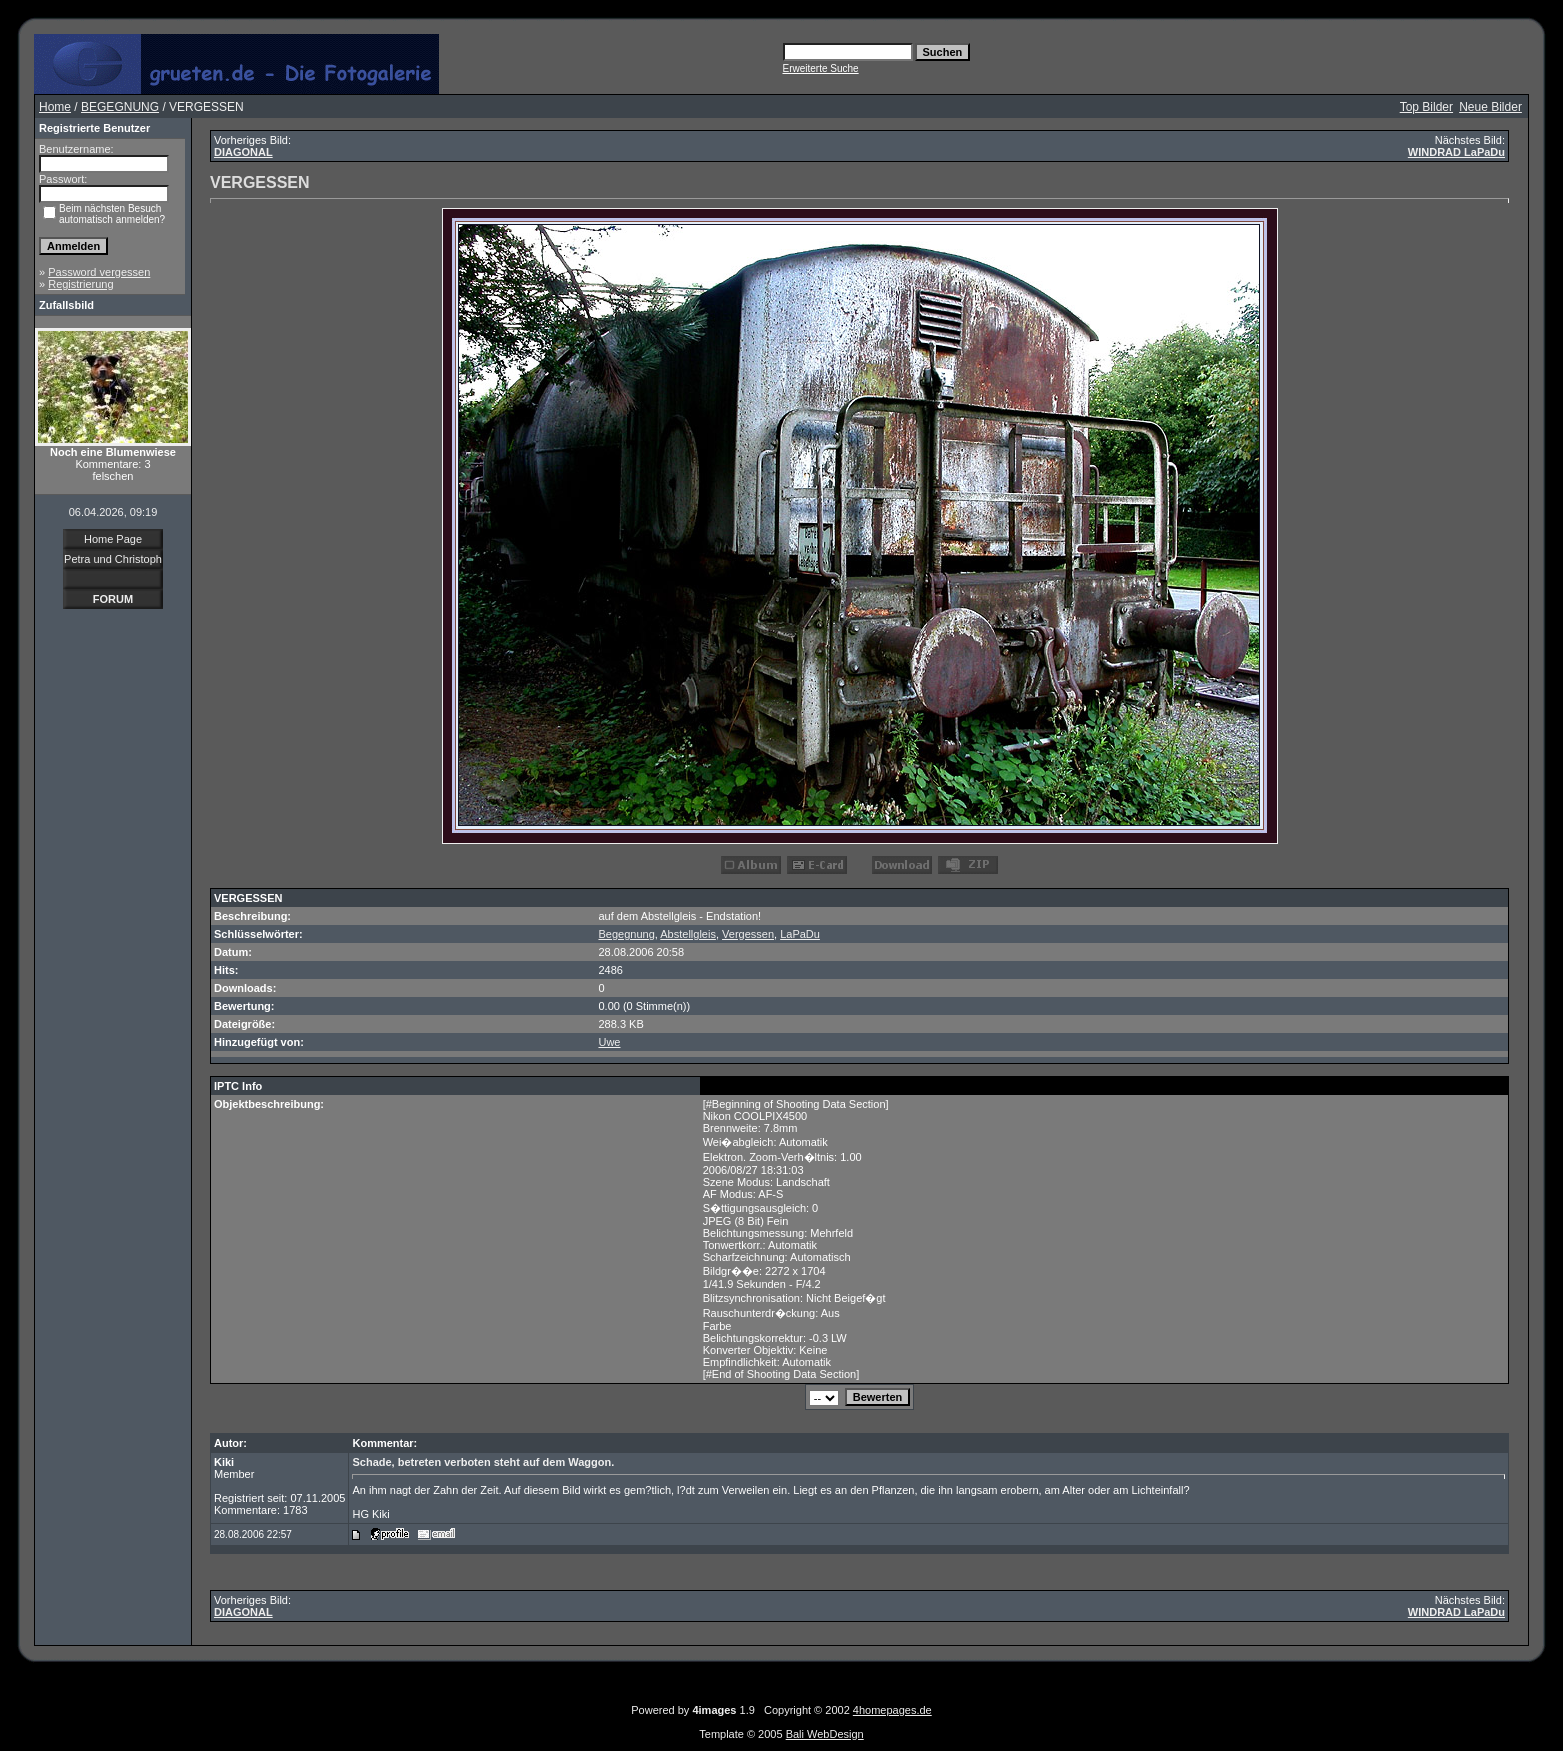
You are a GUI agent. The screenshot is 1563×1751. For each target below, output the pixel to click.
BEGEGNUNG (120, 107)
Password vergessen (99, 272)
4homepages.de (892, 1710)
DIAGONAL (243, 152)
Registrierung (80, 284)
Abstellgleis (688, 934)
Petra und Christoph (113, 559)
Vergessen (748, 934)
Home (55, 107)
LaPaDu (800, 934)
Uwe (609, 1042)
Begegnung (626, 934)
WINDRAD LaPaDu (1456, 152)
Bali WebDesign (825, 1734)
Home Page (113, 539)
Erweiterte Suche (821, 68)
